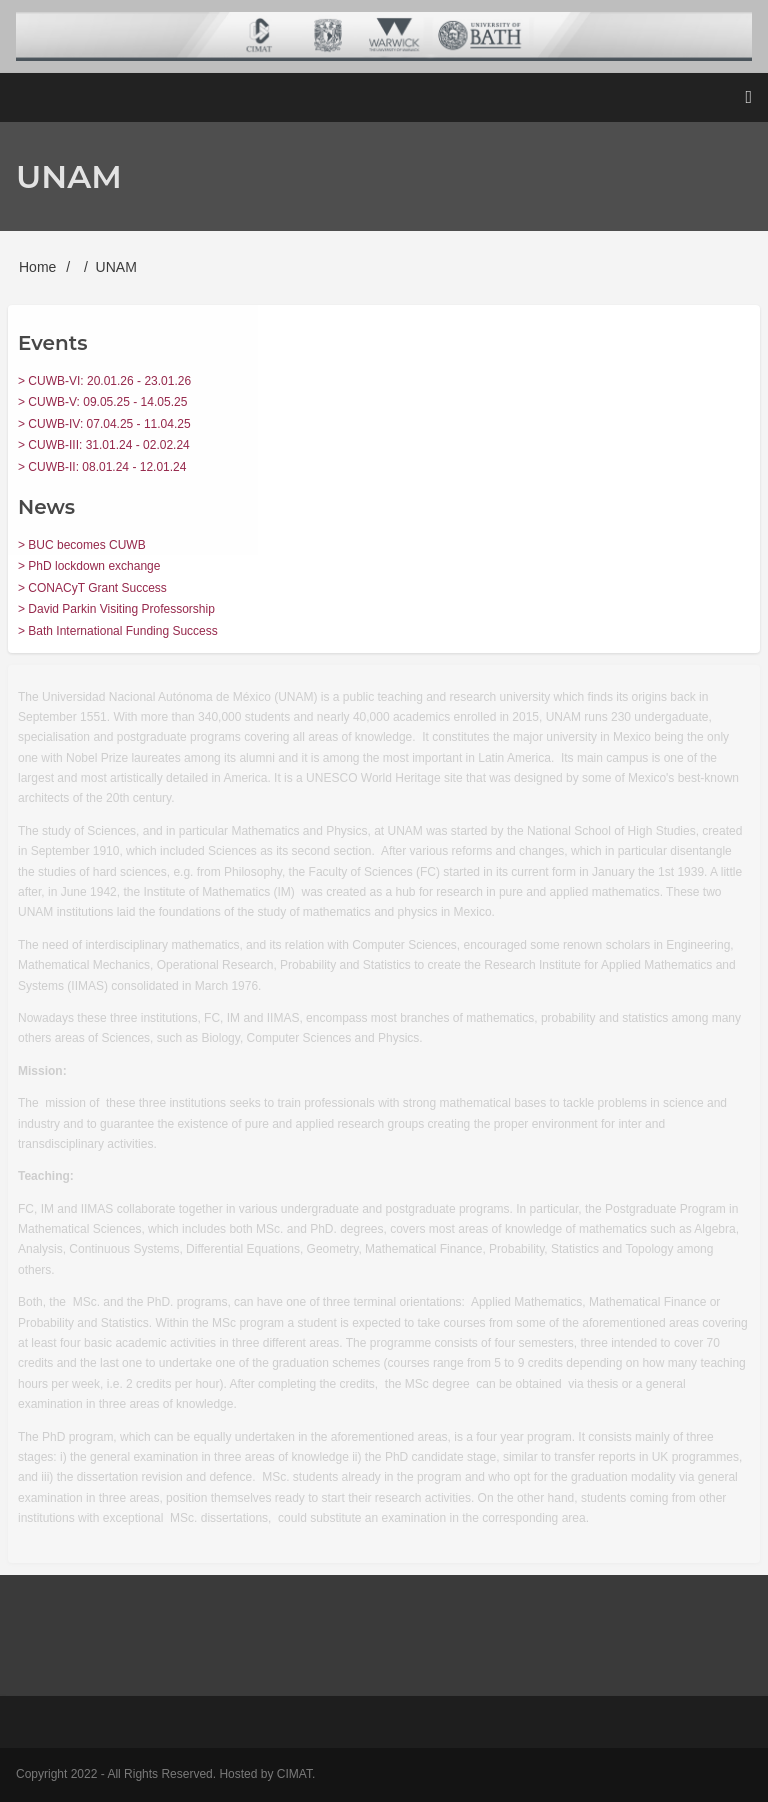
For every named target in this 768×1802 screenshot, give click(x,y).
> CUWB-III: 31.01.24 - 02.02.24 (104, 445)
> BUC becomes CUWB (82, 545)
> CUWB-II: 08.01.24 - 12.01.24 (102, 467)
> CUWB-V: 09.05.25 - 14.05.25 (102, 402)
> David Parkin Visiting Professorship (116, 609)
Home (37, 267)
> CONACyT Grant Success (92, 588)
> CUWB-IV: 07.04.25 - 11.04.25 (104, 424)
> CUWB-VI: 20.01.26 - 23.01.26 (104, 381)
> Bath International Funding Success (118, 631)
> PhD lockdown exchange (89, 566)
